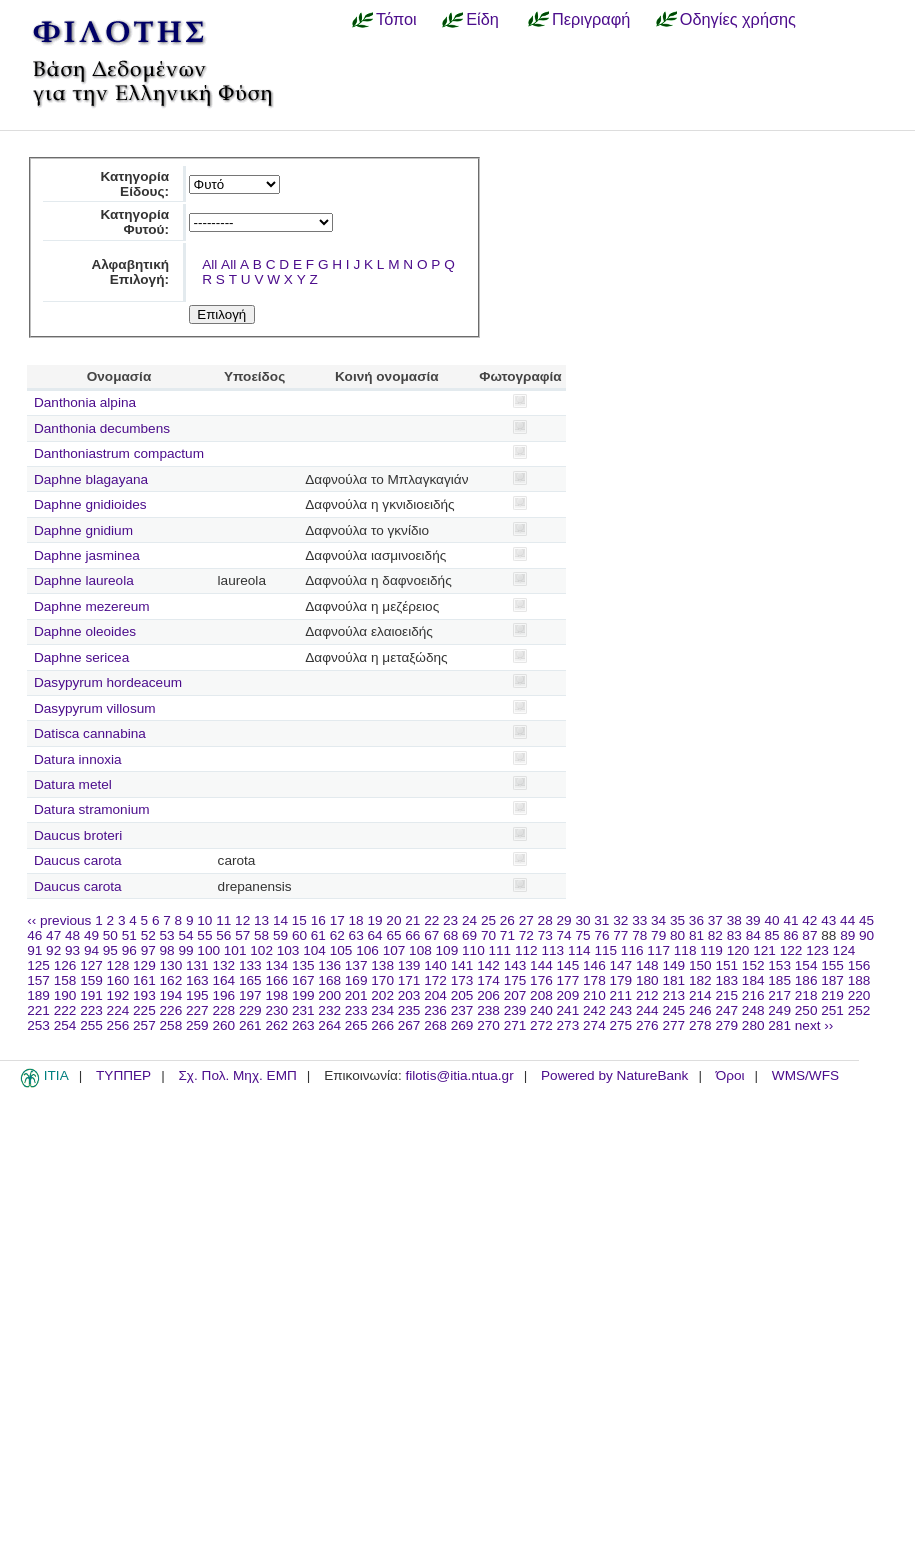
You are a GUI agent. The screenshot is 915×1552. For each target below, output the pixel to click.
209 (568, 995)
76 (601, 935)
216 (753, 995)
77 (620, 935)
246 (700, 1010)
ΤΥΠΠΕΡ (123, 1075)
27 (526, 920)
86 (790, 935)
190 (65, 995)
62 (337, 935)
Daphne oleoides (85, 631)
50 (110, 935)
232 (329, 1010)
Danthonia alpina (85, 402)
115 (605, 950)
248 (753, 1010)
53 (167, 935)
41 (790, 920)
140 (435, 965)
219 (832, 995)
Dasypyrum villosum (95, 708)
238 (488, 1010)
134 (276, 965)
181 (673, 980)
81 (696, 935)
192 (118, 995)
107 (394, 950)
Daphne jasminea (87, 555)
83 (734, 935)
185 (779, 980)
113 (552, 950)
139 (409, 965)
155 (832, 965)
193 (144, 995)
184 (753, 980)
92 (53, 950)
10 (204, 920)
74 (564, 935)
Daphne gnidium (83, 530)
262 (276, 1025)
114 (579, 950)
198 (276, 995)
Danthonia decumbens (102, 428)
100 (208, 950)
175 (515, 980)
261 (250, 1025)
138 (382, 965)
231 (303, 1010)
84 (753, 935)
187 (832, 980)
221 (38, 1010)
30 (582, 920)
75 (582, 935)
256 (118, 1025)
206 (488, 995)
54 (185, 935)
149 (673, 965)
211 (621, 995)
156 (859, 965)
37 (715, 920)
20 (393, 920)
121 (764, 950)
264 (329, 1025)
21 (412, 920)
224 (118, 1010)
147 (621, 965)
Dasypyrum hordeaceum (108, 682)
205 (462, 995)
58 (261, 935)
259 (197, 1025)
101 (235, 950)
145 (568, 965)
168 (329, 980)
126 (65, 965)
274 (594, 1025)
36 (696, 920)
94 (91, 950)
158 (65, 980)
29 (564, 920)
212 (647, 995)
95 (110, 950)
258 (171, 1025)
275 (621, 1025)
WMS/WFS (805, 1075)
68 (450, 935)
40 (771, 920)
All (209, 264)
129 (144, 965)
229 (250, 1010)
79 (658, 935)
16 (318, 920)
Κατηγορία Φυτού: (134, 222)
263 (303, 1025)
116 (632, 950)
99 (185, 950)
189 (38, 995)
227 (197, 1010)
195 (197, 995)
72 (526, 935)
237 (462, 1010)
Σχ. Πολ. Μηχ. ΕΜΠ (237, 1075)
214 (700, 995)
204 (435, 995)
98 (167, 950)
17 (337, 920)
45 (866, 920)
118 (685, 950)
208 (541, 995)
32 (620, 920)
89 (847, 935)
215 (726, 995)
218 (806, 995)
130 (171, 965)
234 (382, 1010)
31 (601, 920)
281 (779, 1025)
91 (34, 950)
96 (129, 950)
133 (250, 965)
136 (329, 965)
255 (91, 1025)
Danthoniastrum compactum (119, 453)
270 (488, 1025)
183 (726, 980)
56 (223, 935)
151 (726, 965)
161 (144, 980)
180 (647, 980)
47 (53, 935)
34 (658, 920)
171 (409, 980)
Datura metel (73, 784)
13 (261, 920)
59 (280, 935)
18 (356, 920)
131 (197, 965)
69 (469, 935)
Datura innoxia (78, 759)
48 (72, 935)
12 (242, 920)
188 (859, 980)
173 (462, 980)
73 (545, 935)
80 (677, 935)
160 (118, 980)
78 (639, 935)
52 (148, 935)
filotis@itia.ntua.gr (459, 1075)
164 (223, 980)
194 (171, 995)
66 (412, 935)
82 (715, 935)
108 (420, 950)
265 (356, 1025)
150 (700, 965)
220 (859, 995)
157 (38, 980)
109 (447, 950)
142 (488, 965)
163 (197, 980)
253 (38, 1025)
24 (469, 920)
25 (488, 920)
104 (314, 950)
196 (223, 995)
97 (148, 950)
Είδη (482, 19)
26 (507, 920)
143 (515, 965)
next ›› (814, 1025)
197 (250, 995)
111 (500, 950)
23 (450, 920)
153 (779, 965)
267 (409, 1025)
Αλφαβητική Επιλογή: (130, 272)
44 (847, 920)
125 (38, 965)
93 (72, 950)
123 (817, 950)
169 (356, 980)
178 (594, 980)
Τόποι (396, 19)
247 (726, 1010)
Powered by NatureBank (614, 1075)
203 (409, 995)
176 (541, 980)
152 (753, 965)
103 (288, 950)
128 (118, 965)
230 (276, 1010)
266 (382, 1025)
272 (541, 1025)
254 (65, 1025)
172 (435, 980)
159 (91, 980)
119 (711, 950)
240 (541, 1010)
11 (223, 920)
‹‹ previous (59, 920)
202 (382, 995)
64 (375, 935)
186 (806, 980)
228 (223, 1010)
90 (866, 935)
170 (382, 980)
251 (832, 1010)
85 (772, 935)
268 (435, 1025)
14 (280, 920)
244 (647, 1010)
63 (356, 935)
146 (594, 965)
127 (91, 965)
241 (568, 1010)
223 (91, 1010)
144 (541, 965)
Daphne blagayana (91, 479)
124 (844, 950)
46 (34, 935)
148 (647, 965)
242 (594, 1010)
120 (738, 950)
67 (431, 935)
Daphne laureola (84, 580)
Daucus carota (78, 860)
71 (507, 935)
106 (367, 950)
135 (303, 965)
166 (276, 980)
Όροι (730, 1075)
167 (303, 980)
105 (341, 950)
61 (318, 935)
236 (435, 1010)
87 (809, 935)
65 (393, 935)
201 (356, 995)
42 (809, 920)
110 (473, 950)
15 (299, 920)
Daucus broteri (78, 835)
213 (673, 995)
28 (545, 920)
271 (515, 1025)
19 (374, 920)
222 (65, 1010)
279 (726, 1025)
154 (806, 965)
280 (753, 1025)
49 (91, 935)
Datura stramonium (92, 809)
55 (204, 935)
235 (409, 1010)
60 (299, 935)
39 (753, 920)
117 (658, 950)
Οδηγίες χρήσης (738, 19)
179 (621, 980)
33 (639, 920)
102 (261, 950)
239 (515, 1010)
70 (488, 935)
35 (677, 920)
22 (431, 920)
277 (673, 1025)
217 (779, 995)
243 (621, 1010)
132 (223, 965)
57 (242, 935)
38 (734, 920)
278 (700, 1025)
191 (91, 995)
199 (303, 995)
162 (171, 980)
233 (356, 1010)
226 (171, 1010)
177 (568, 980)
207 (515, 995)
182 (700, 980)
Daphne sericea (81, 657)
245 (673, 1010)
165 (250, 980)
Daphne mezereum (92, 606)
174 (488, 980)
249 (779, 1010)
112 (526, 950)
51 (129, 935)
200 (329, 995)
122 (791, 950)
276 (647, 1025)
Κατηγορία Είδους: (134, 184)
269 (462, 1025)
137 (356, 965)
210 (594, 995)
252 (859, 1010)
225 (144, 1010)
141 (462, 965)
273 (568, 1025)
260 (223, 1025)
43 (828, 920)
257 (144, 1025)
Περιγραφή (591, 19)
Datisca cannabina (90, 733)
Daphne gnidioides (90, 504)
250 (806, 1010)
